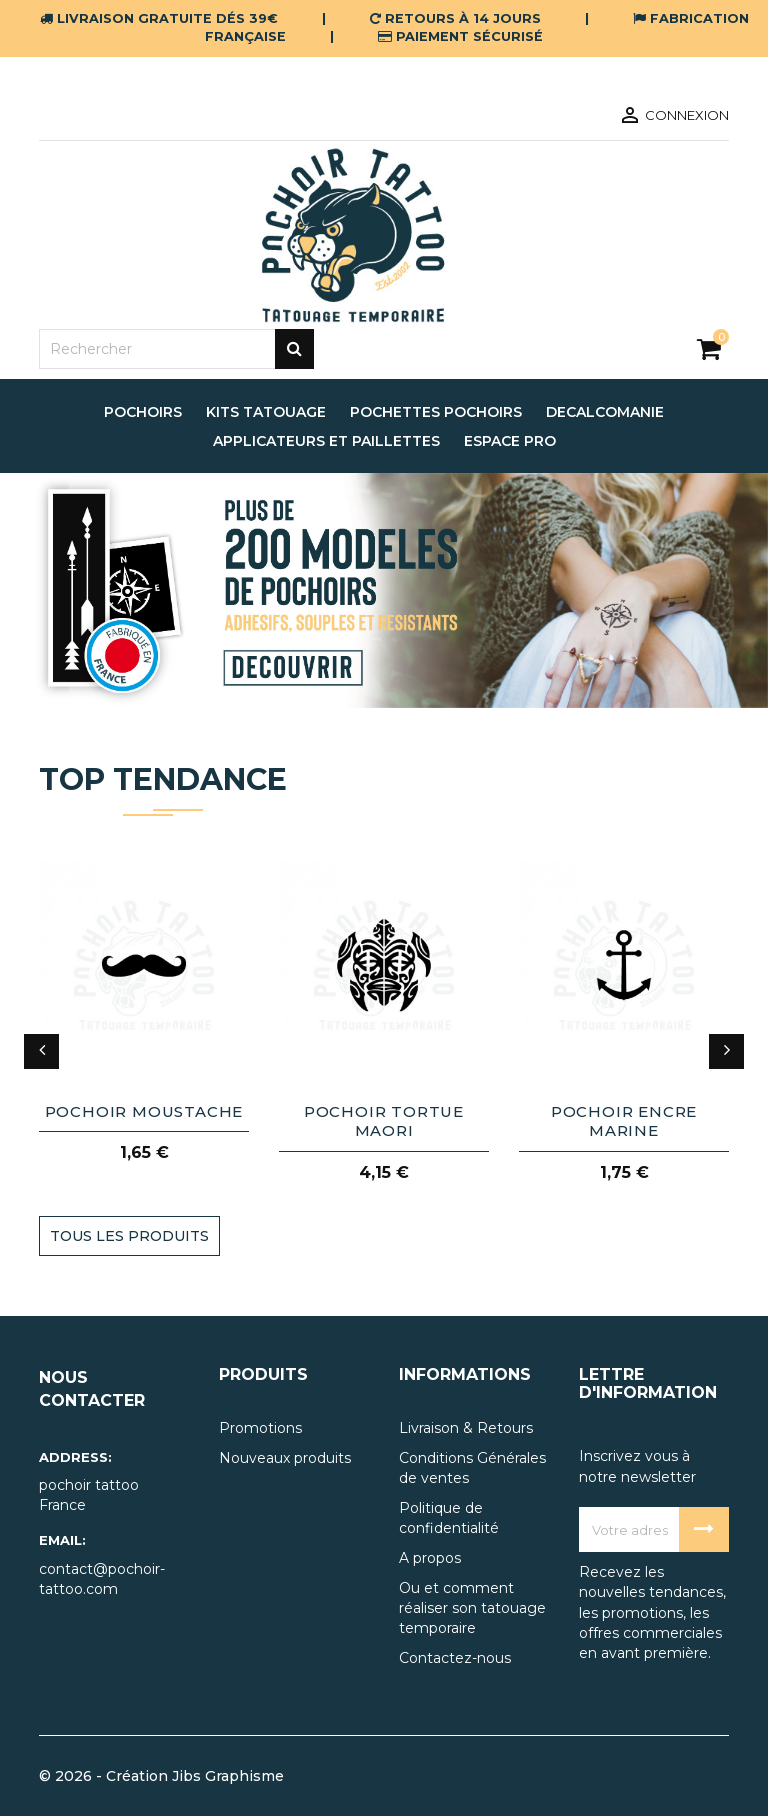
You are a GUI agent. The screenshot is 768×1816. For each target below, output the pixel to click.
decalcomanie (605, 412)
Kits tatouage (266, 412)
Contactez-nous (455, 1658)
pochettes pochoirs (436, 412)
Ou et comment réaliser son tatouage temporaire (472, 1608)
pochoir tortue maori (384, 1121)
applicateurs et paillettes (326, 441)
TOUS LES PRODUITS (129, 1236)
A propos (430, 1558)
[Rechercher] (176, 349)
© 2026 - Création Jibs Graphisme (161, 1776)
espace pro (510, 441)
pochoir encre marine (624, 1121)
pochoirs (143, 412)
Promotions (260, 1428)
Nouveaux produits (285, 1458)
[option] (384, 591)
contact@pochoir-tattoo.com (102, 1579)
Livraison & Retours (466, 1428)
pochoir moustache (144, 1111)
